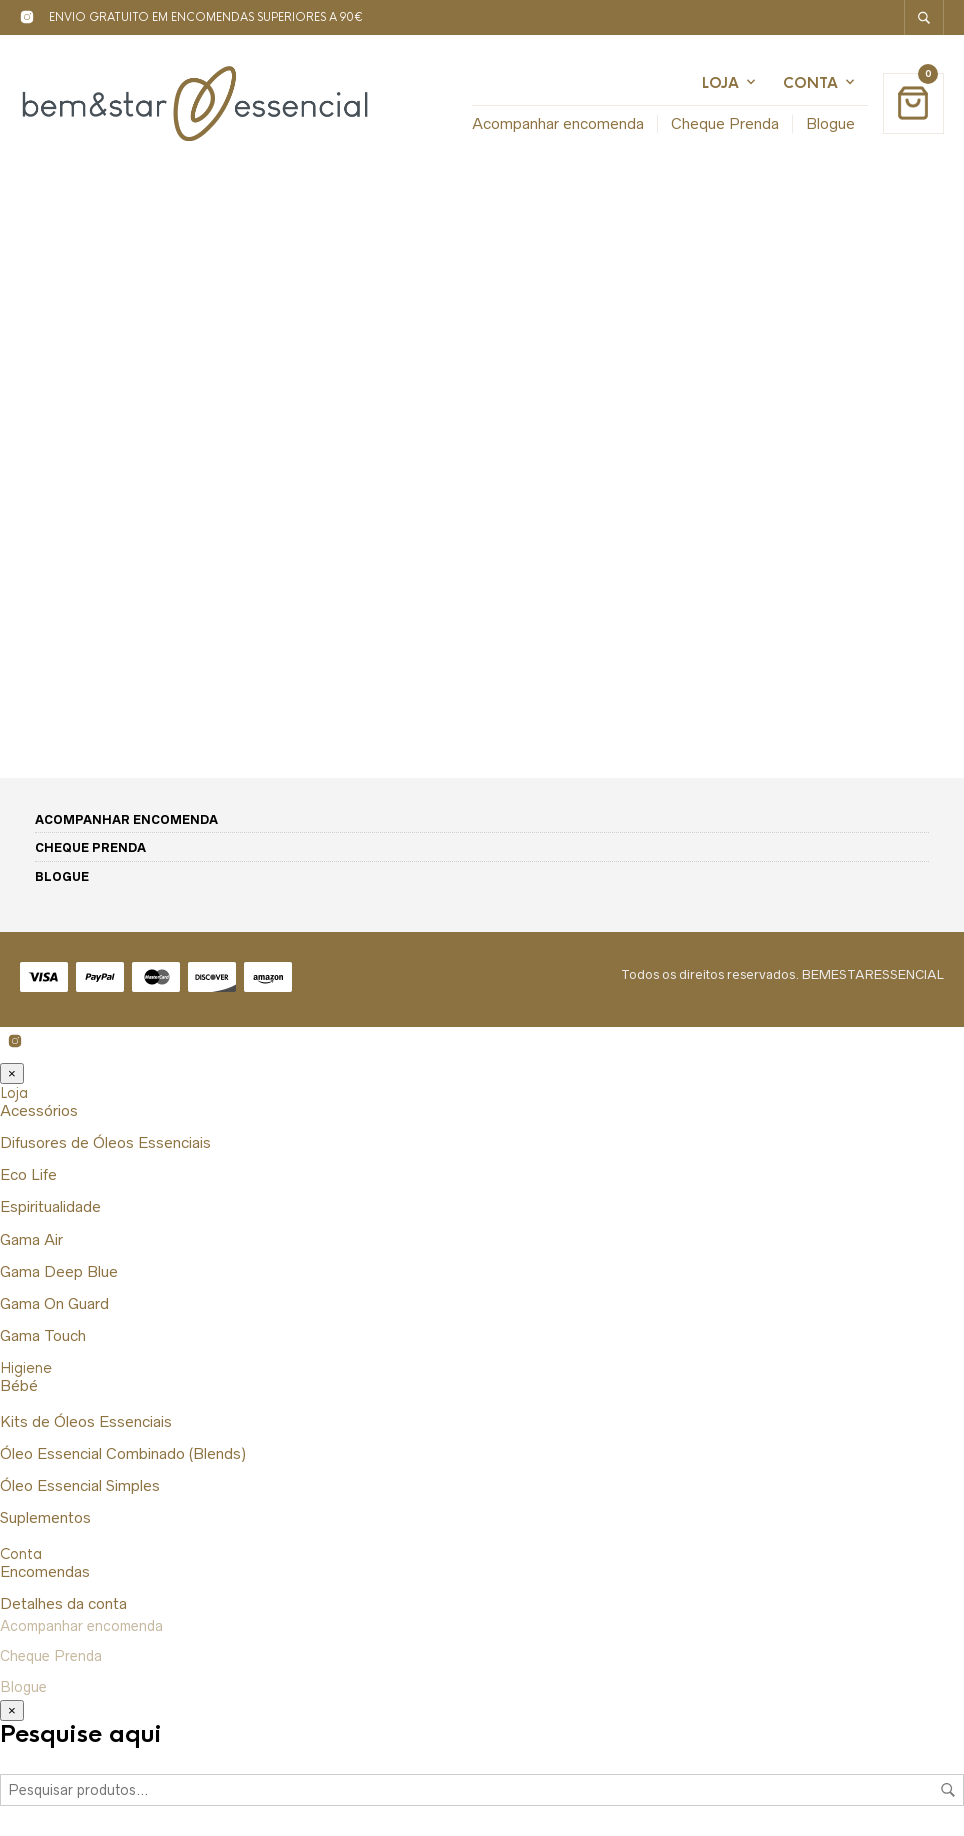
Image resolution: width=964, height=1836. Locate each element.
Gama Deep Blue (59, 1271)
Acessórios (39, 1110)
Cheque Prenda (725, 123)
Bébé (19, 1385)
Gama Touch (43, 1335)
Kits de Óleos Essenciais (86, 1421)
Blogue (830, 123)
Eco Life (28, 1174)
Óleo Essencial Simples (80, 1485)
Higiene (26, 1368)
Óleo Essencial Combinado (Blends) (123, 1453)
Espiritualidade (50, 1206)
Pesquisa (948, 1790)
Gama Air (31, 1239)
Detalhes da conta (63, 1603)
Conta (810, 83)
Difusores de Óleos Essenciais (105, 1142)
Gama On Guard (54, 1303)
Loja (720, 83)
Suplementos (45, 1517)
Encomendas (45, 1571)
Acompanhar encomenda (558, 123)
